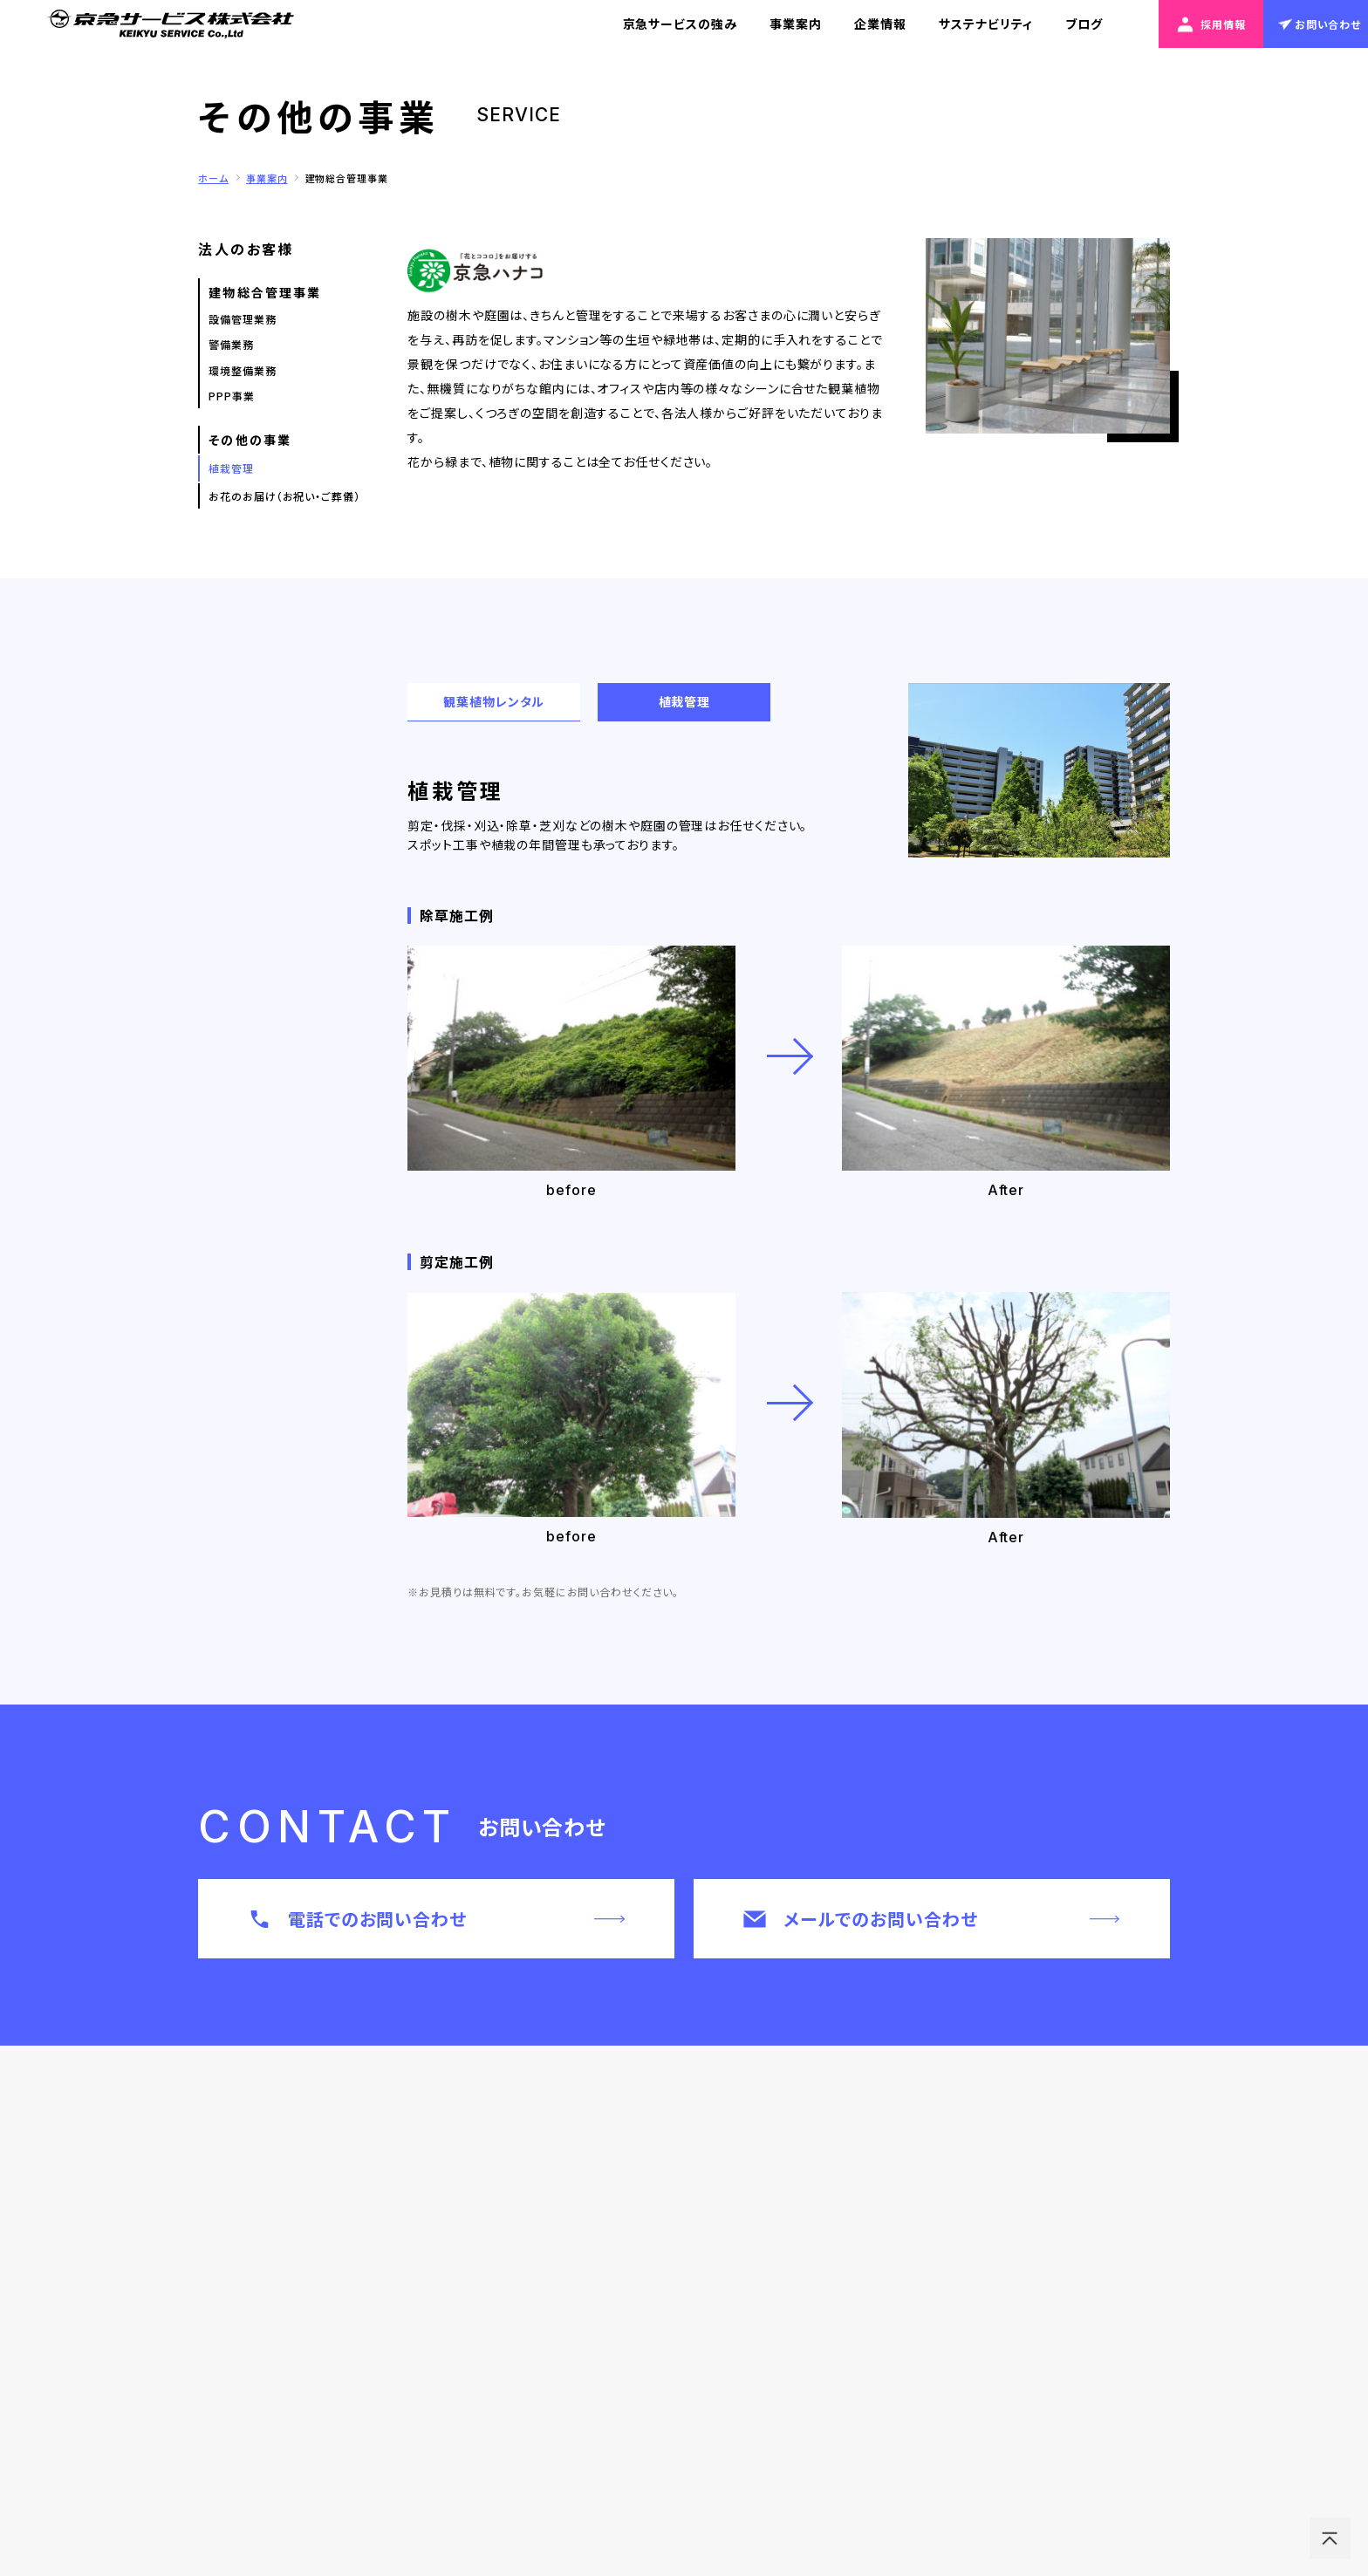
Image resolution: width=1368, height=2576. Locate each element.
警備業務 (231, 344)
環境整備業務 (242, 370)
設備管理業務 (242, 318)
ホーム (213, 178)
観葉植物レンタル (493, 701)
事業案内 (796, 23)
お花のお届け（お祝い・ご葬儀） (284, 496)
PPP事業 (231, 395)
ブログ (1084, 23)
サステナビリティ (985, 23)
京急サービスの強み (680, 23)
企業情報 (880, 23)
